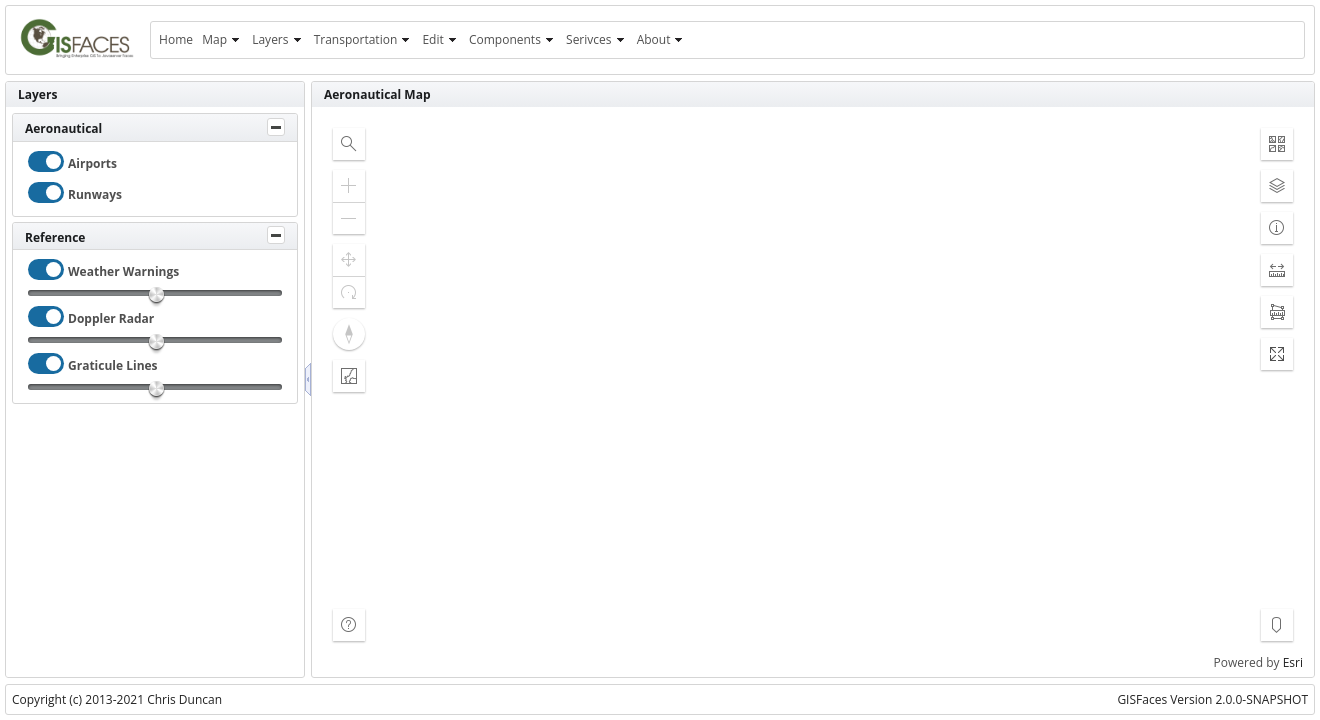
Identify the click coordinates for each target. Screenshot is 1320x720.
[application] (813, 392)
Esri (1293, 662)
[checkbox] (46, 161)
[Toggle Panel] (276, 127)
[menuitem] (175, 40)
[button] (349, 144)
